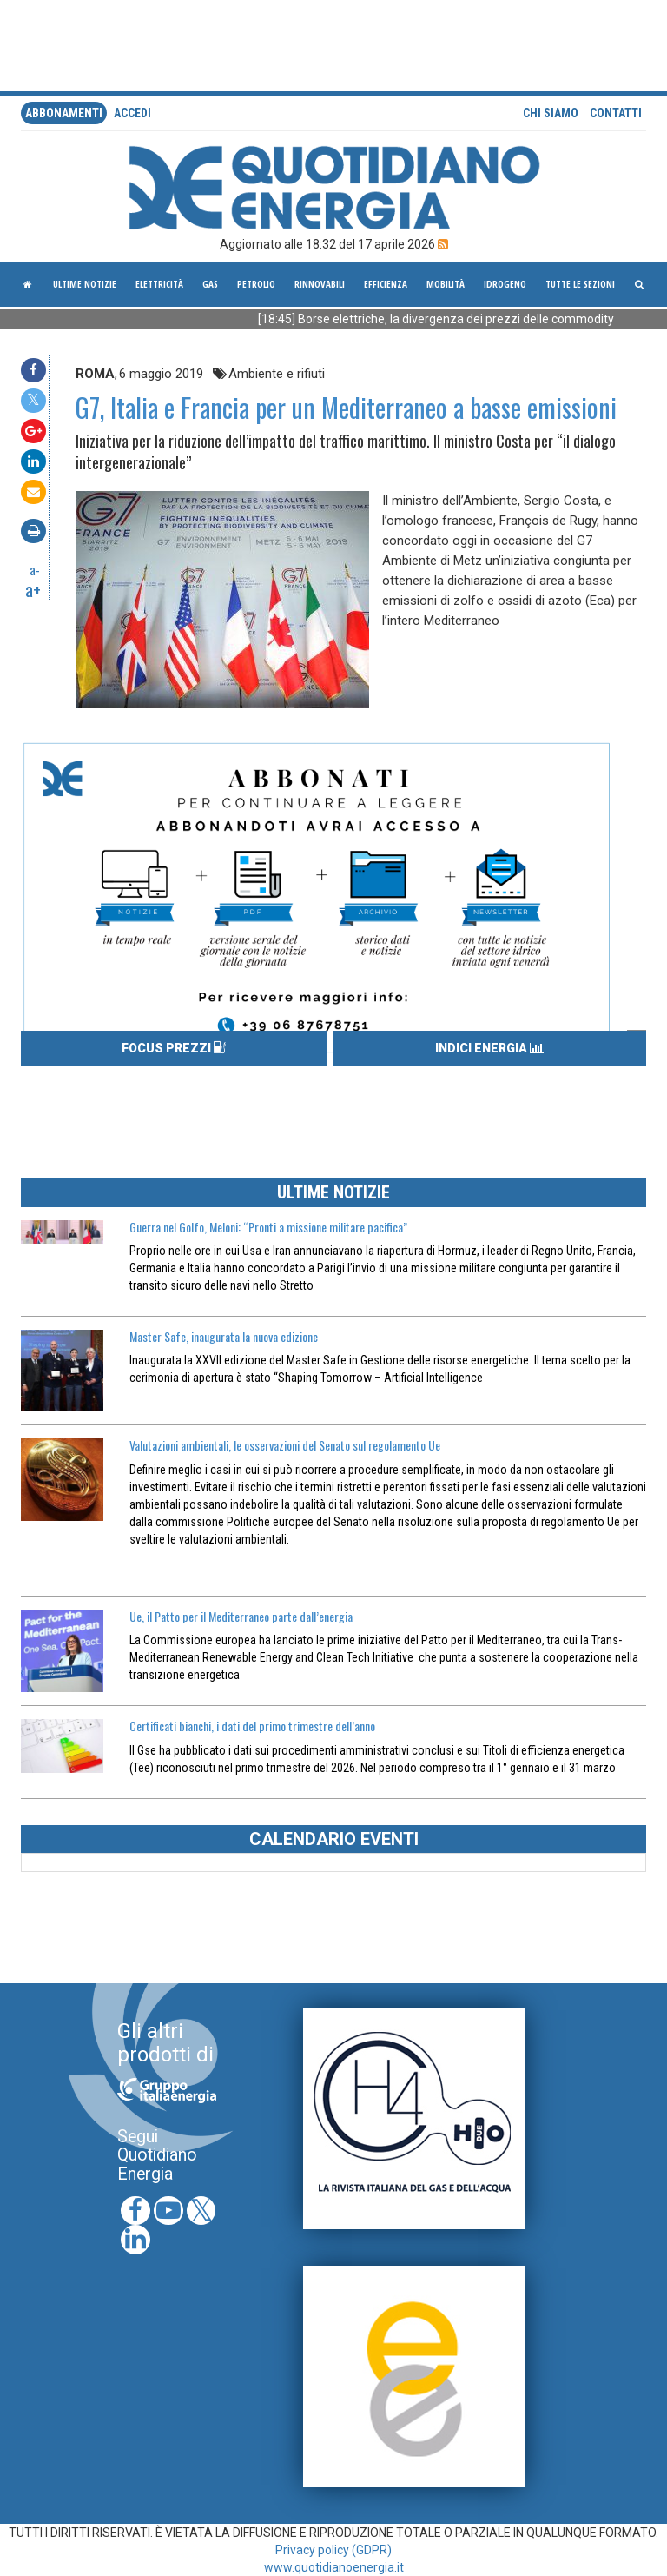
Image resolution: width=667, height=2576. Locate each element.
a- (35, 569)
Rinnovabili (319, 283)
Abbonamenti (63, 113)
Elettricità (159, 283)
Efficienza (385, 283)
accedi (132, 113)
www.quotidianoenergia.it (334, 2567)
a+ (33, 589)
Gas (210, 283)
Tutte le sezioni (580, 283)
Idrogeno (505, 283)
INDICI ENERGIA (489, 1048)
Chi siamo (550, 113)
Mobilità (445, 283)
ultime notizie (84, 283)
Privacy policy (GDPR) (333, 2550)
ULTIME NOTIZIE (333, 1192)
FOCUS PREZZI (174, 1048)
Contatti (616, 113)
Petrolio (256, 283)
